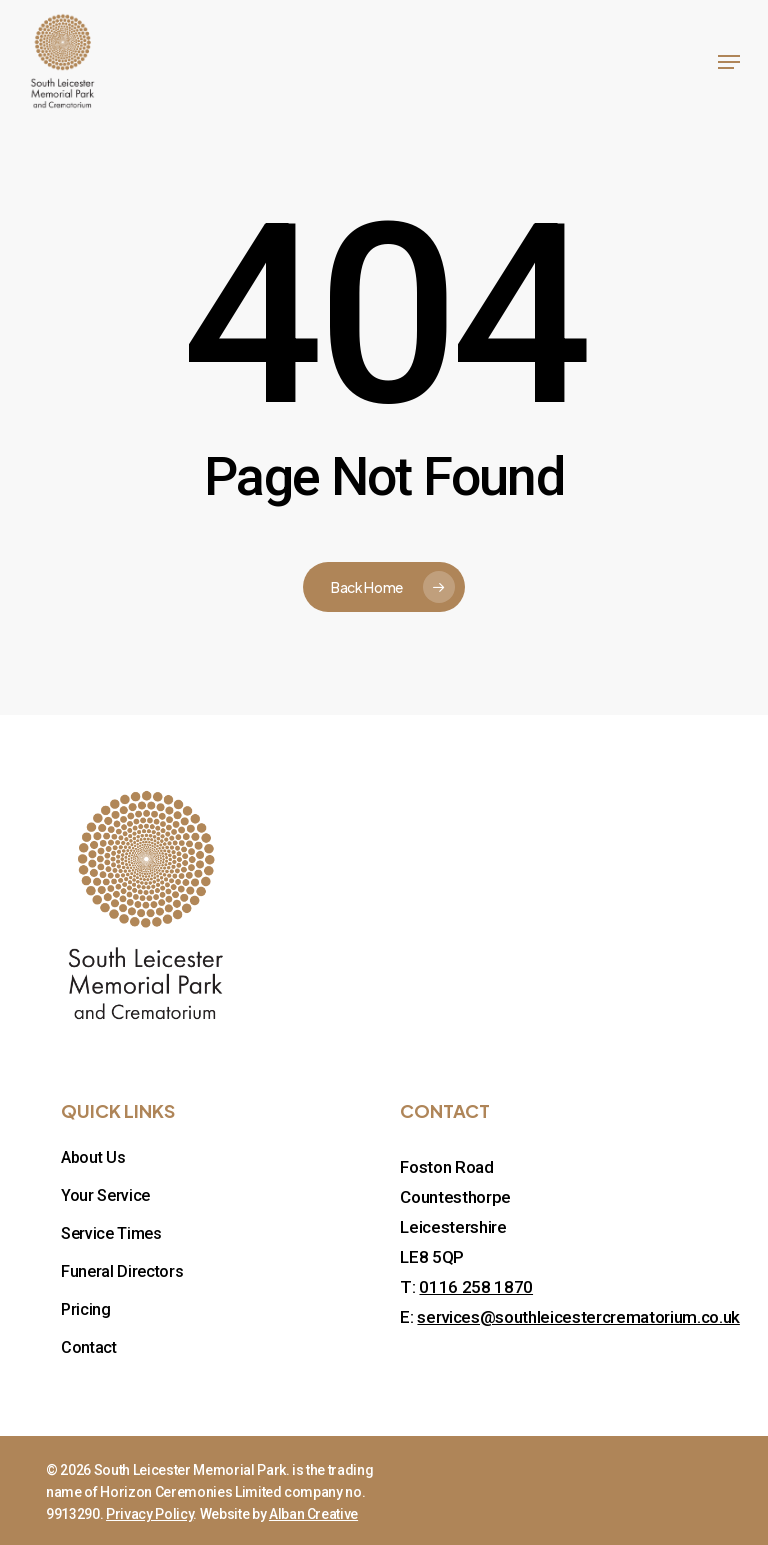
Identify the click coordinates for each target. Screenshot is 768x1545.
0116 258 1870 (476, 1287)
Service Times (111, 1233)
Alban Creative (313, 1514)
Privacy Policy (149, 1514)
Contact (89, 1347)
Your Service (105, 1195)
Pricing (86, 1309)
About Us (93, 1157)
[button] (729, 62)
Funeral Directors (122, 1271)
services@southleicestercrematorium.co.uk (578, 1317)
